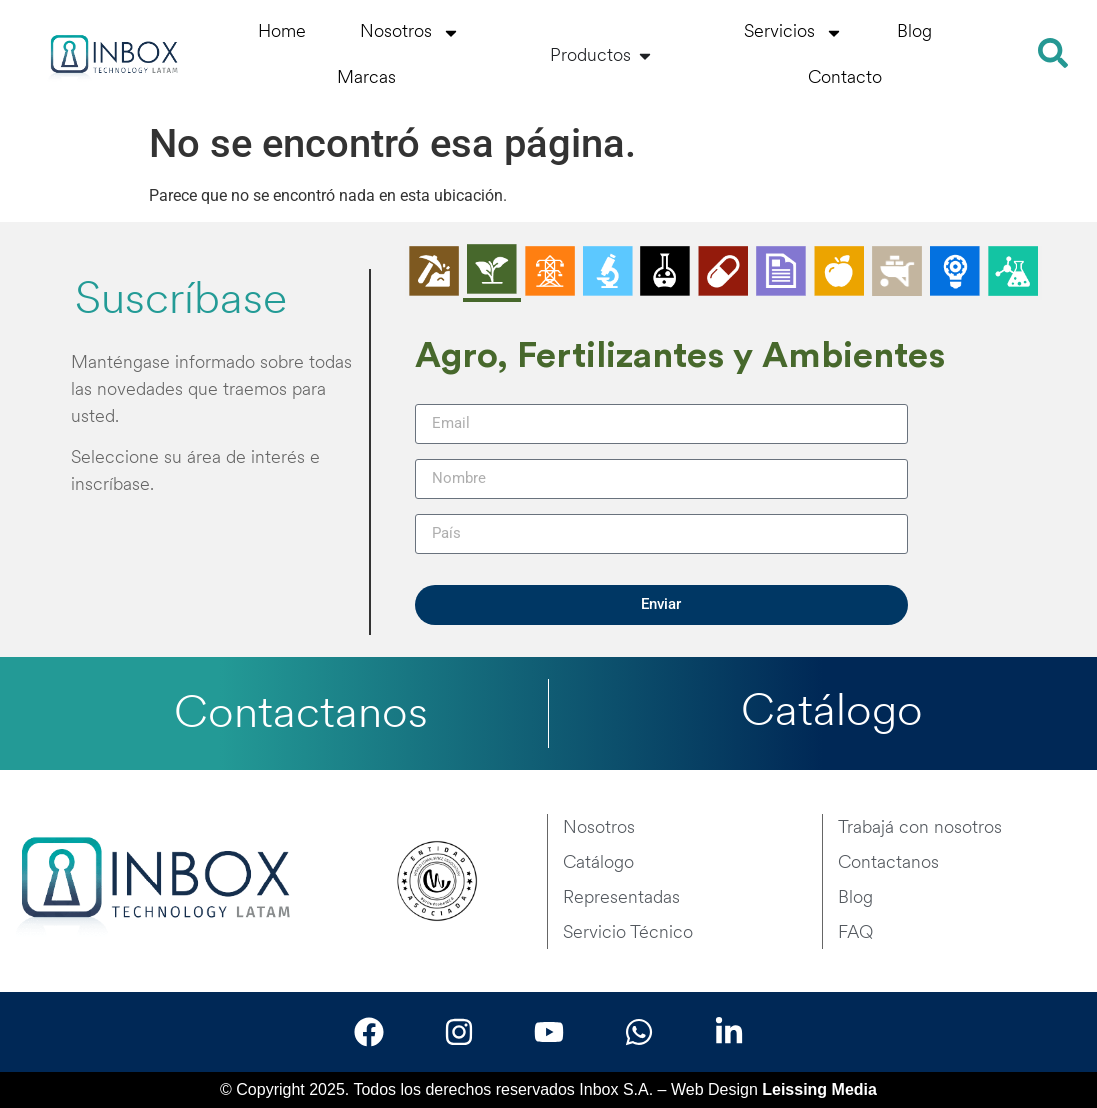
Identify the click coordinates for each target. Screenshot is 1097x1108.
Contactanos (301, 715)
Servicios (793, 33)
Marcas (366, 78)
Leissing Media (819, 1089)
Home (282, 32)
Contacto (845, 78)
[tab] (434, 273)
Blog (914, 32)
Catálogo (832, 713)
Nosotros (410, 33)
